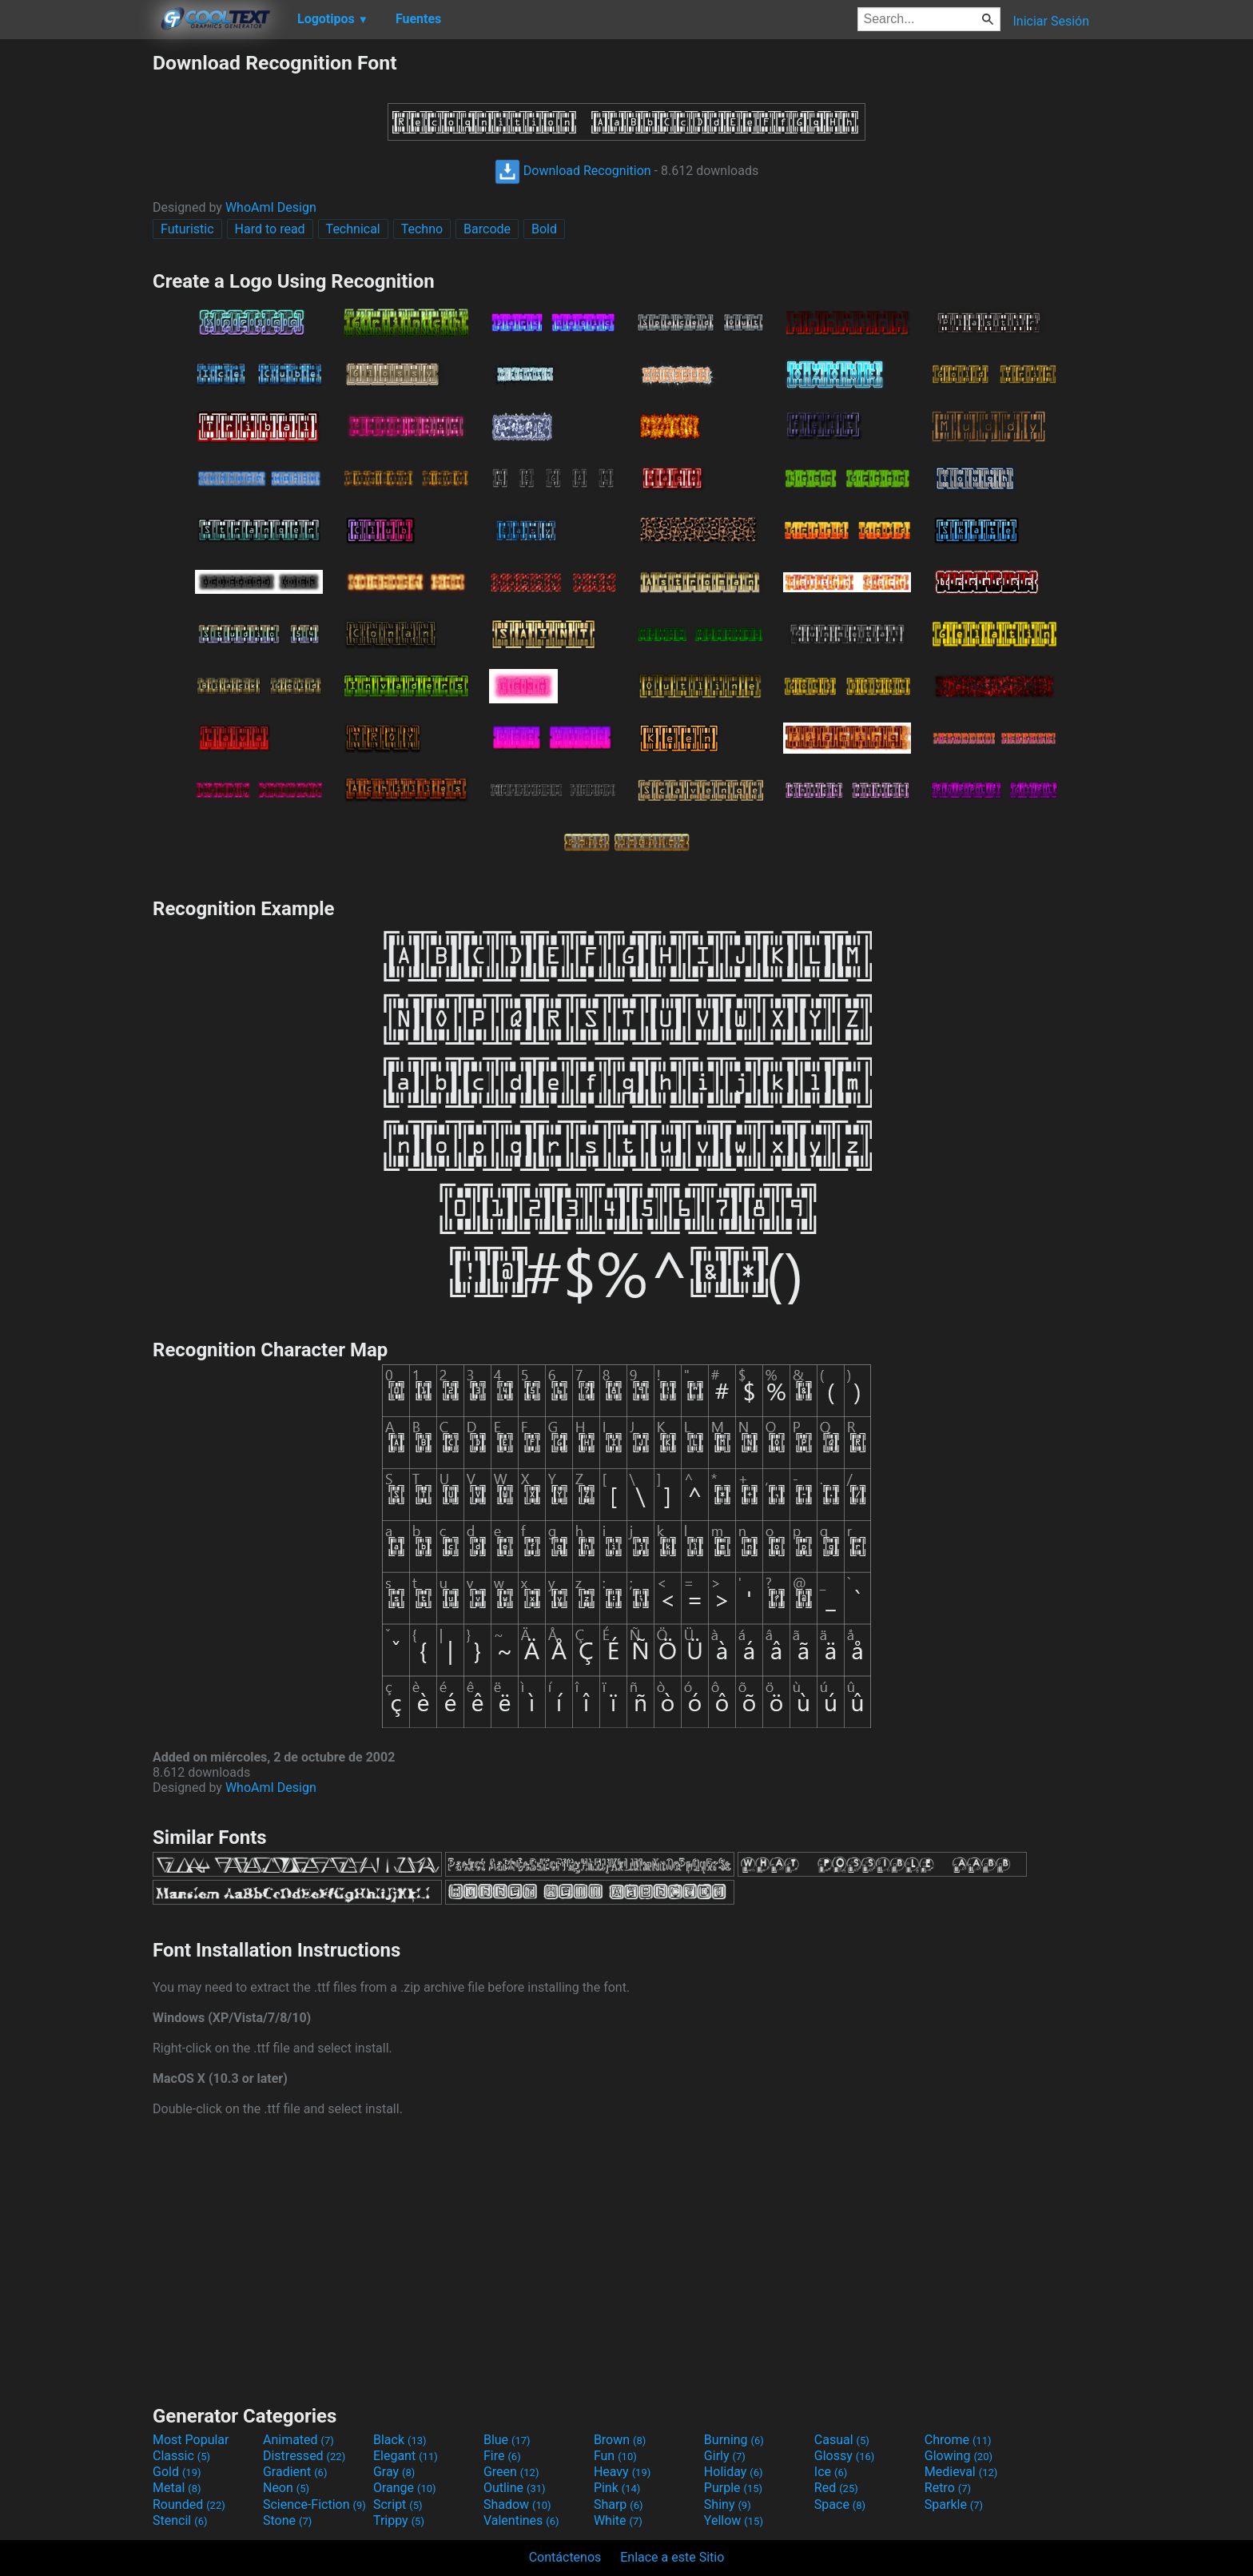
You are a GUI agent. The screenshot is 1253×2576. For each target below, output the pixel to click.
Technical (353, 229)
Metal (177, 2487)
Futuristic (187, 229)
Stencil (180, 2520)
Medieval (961, 2471)
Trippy (398, 2520)
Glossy (844, 2455)
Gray (394, 2471)
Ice (830, 2471)
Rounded (189, 2504)
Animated (298, 2439)
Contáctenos (565, 2557)
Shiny (727, 2504)
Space (839, 2504)
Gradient (295, 2471)
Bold (544, 229)
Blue (507, 2439)
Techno (422, 229)
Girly (725, 2455)
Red (836, 2487)
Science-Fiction (314, 2504)
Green (511, 2471)
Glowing (958, 2455)
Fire (502, 2455)
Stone (287, 2520)
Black (400, 2439)
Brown (620, 2439)
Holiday (733, 2471)
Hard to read (270, 229)
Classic (181, 2455)
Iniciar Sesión (1050, 21)
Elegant (405, 2455)
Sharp (618, 2504)
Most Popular (191, 2439)
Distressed (304, 2455)
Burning (734, 2439)
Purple (733, 2487)
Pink (617, 2487)
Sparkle (954, 2504)
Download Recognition (573, 170)
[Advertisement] (76, 291)
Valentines (521, 2520)
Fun (615, 2455)
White (618, 2520)
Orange (404, 2487)
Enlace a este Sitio (672, 2557)
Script (398, 2504)
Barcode (487, 229)
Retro (948, 2487)
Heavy (622, 2471)
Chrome (958, 2439)
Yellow (733, 2520)
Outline (514, 2487)
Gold (177, 2471)
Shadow (517, 2504)
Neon (286, 2487)
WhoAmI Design (270, 207)
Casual (841, 2439)
